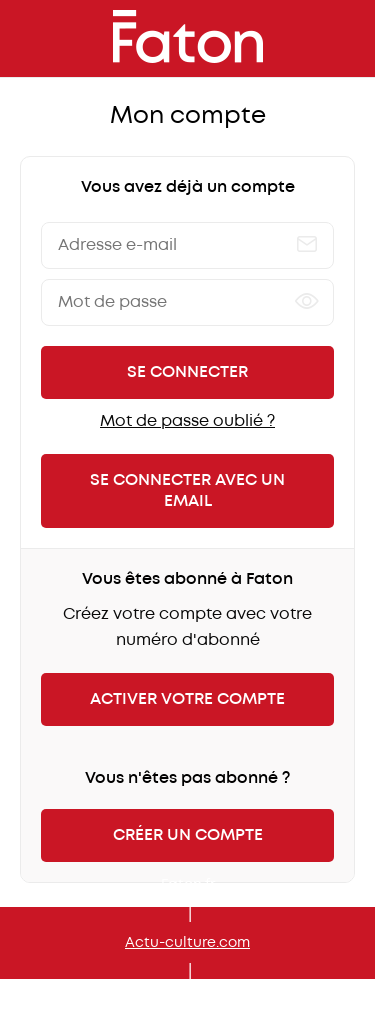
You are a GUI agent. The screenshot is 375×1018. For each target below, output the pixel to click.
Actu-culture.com (187, 943)
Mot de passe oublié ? (187, 421)
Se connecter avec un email (187, 491)
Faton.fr (188, 885)
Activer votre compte (187, 699)
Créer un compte (188, 835)
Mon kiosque (187, 1001)
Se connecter (187, 372)
